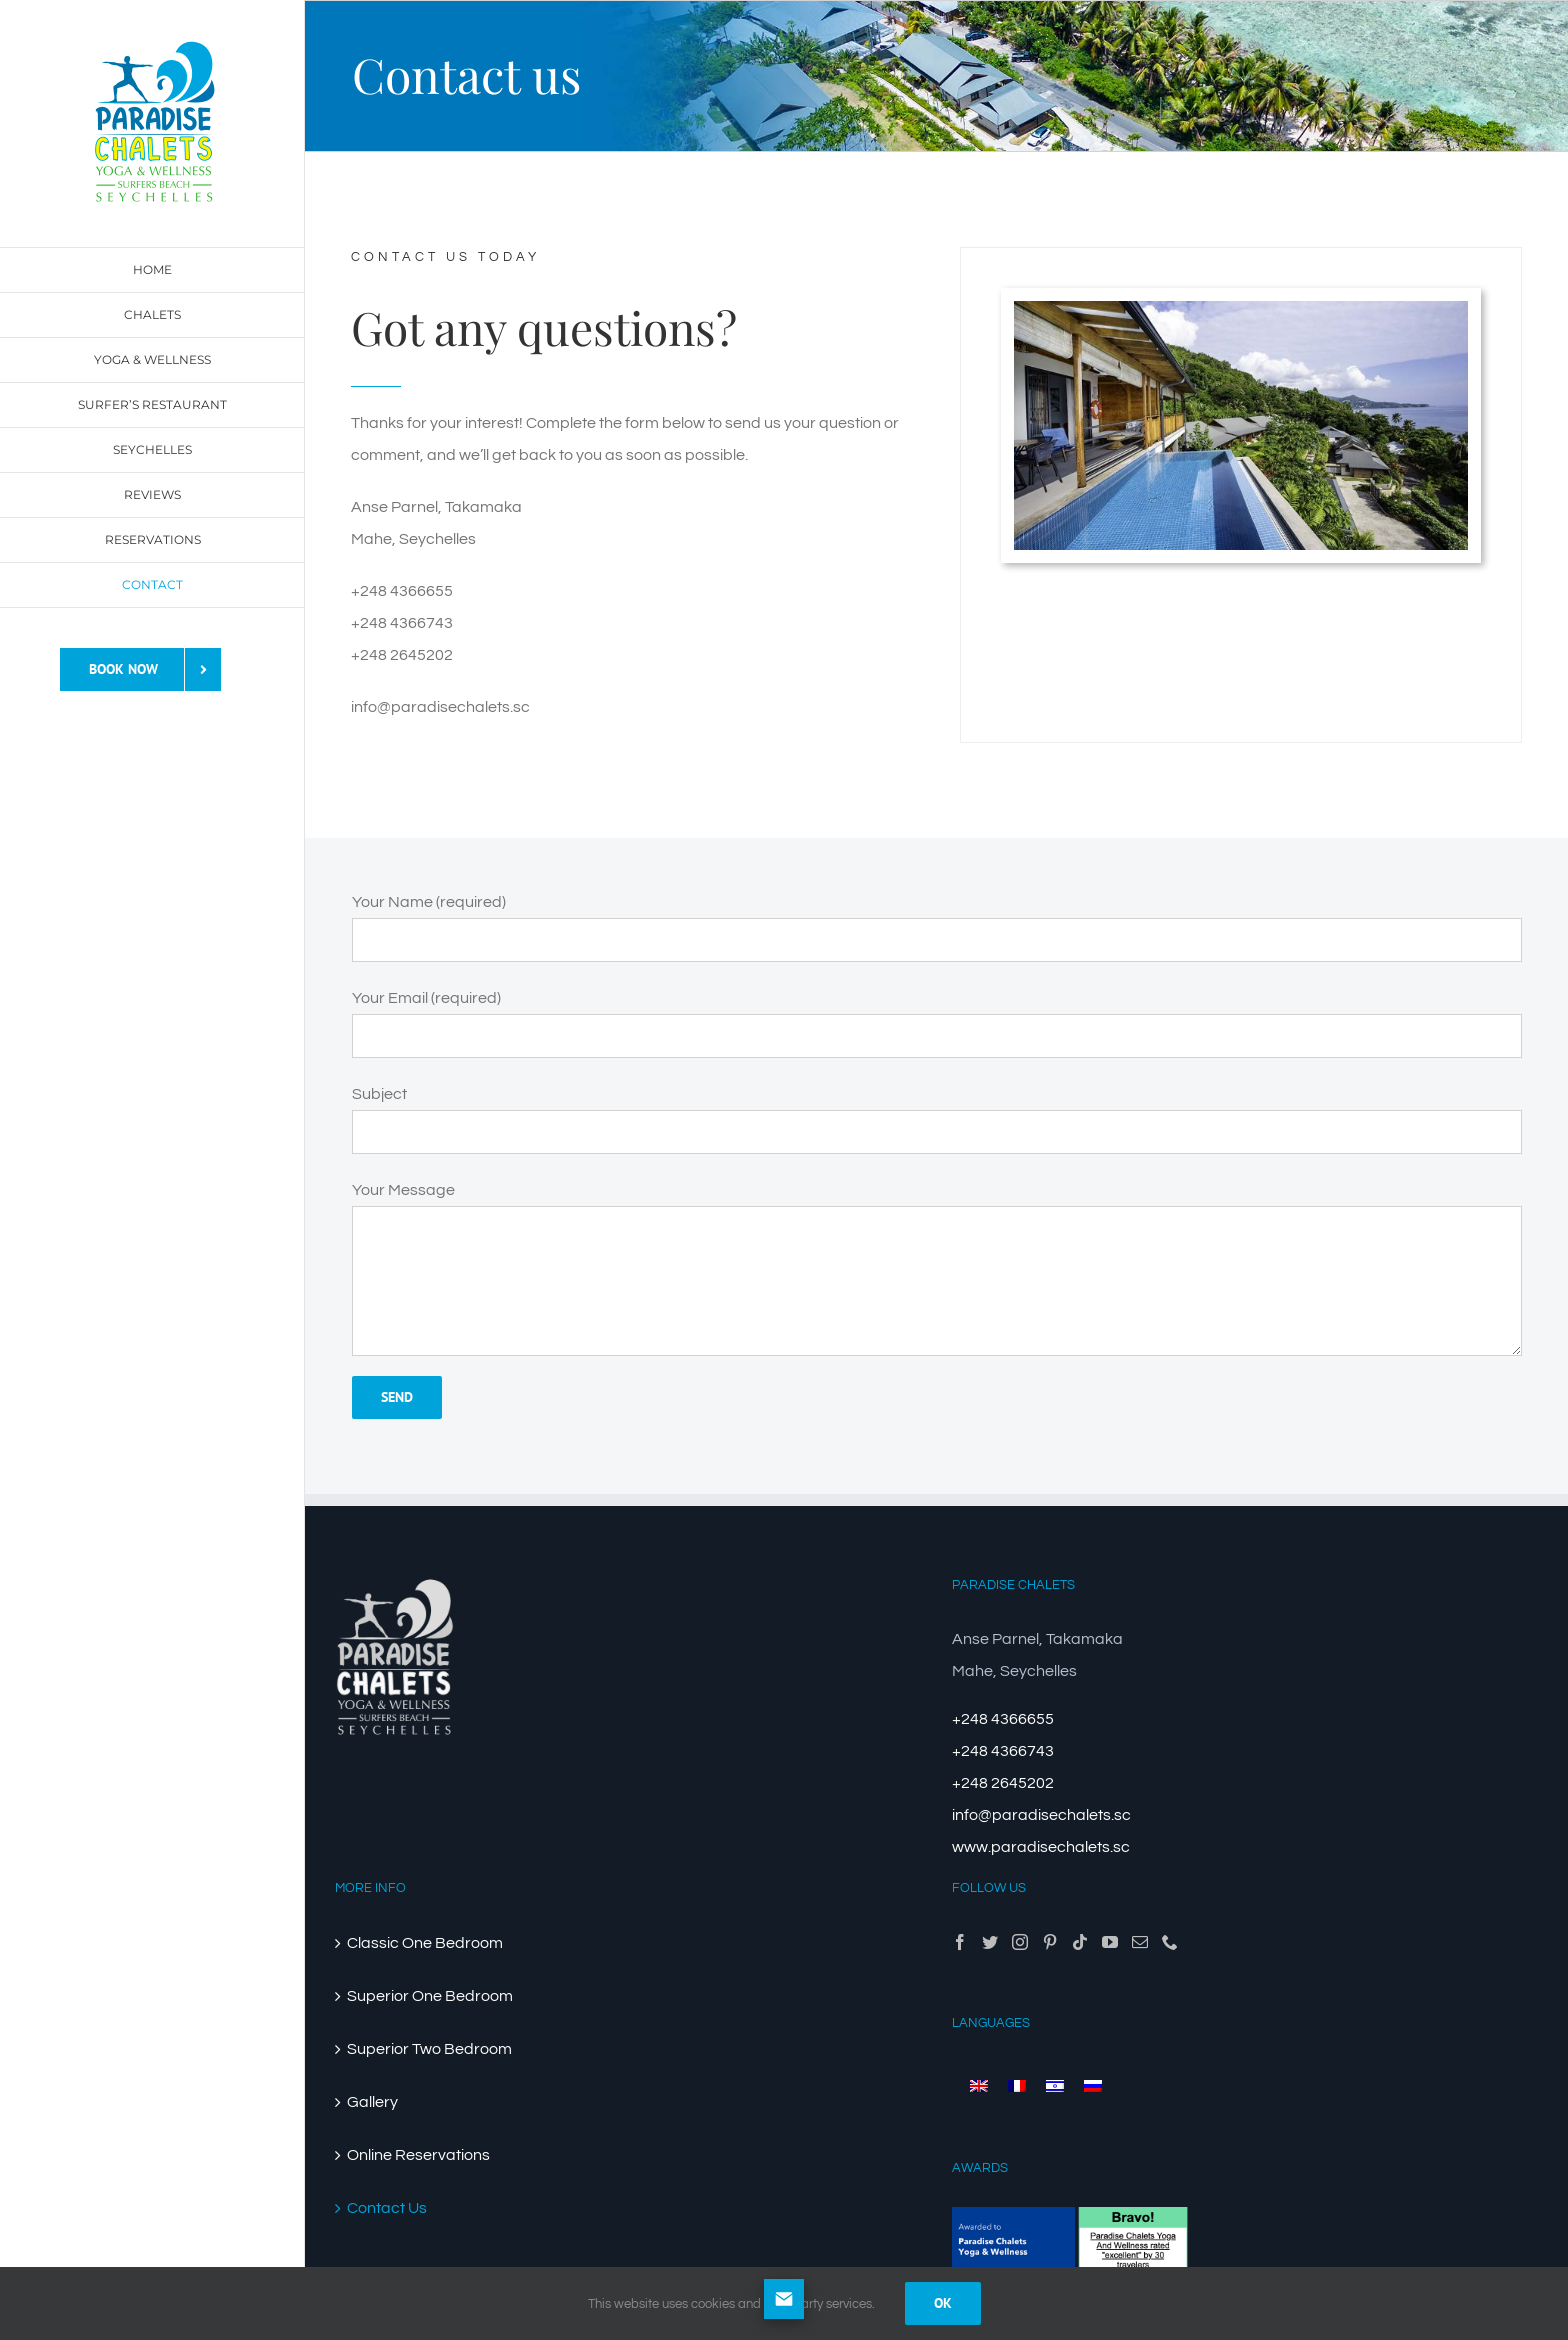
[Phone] (1170, 1942)
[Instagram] (1020, 1942)
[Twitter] (990, 1942)
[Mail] (1140, 1942)
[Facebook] (960, 1942)
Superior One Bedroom (430, 1996)
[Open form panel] (784, 2299)
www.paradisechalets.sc (1041, 1847)
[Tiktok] (1080, 1942)
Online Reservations (418, 2155)
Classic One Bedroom (425, 1943)
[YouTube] (1110, 1942)
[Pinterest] (1050, 1942)
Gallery (372, 2102)
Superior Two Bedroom (429, 2049)
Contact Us (387, 2208)
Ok (943, 2303)
